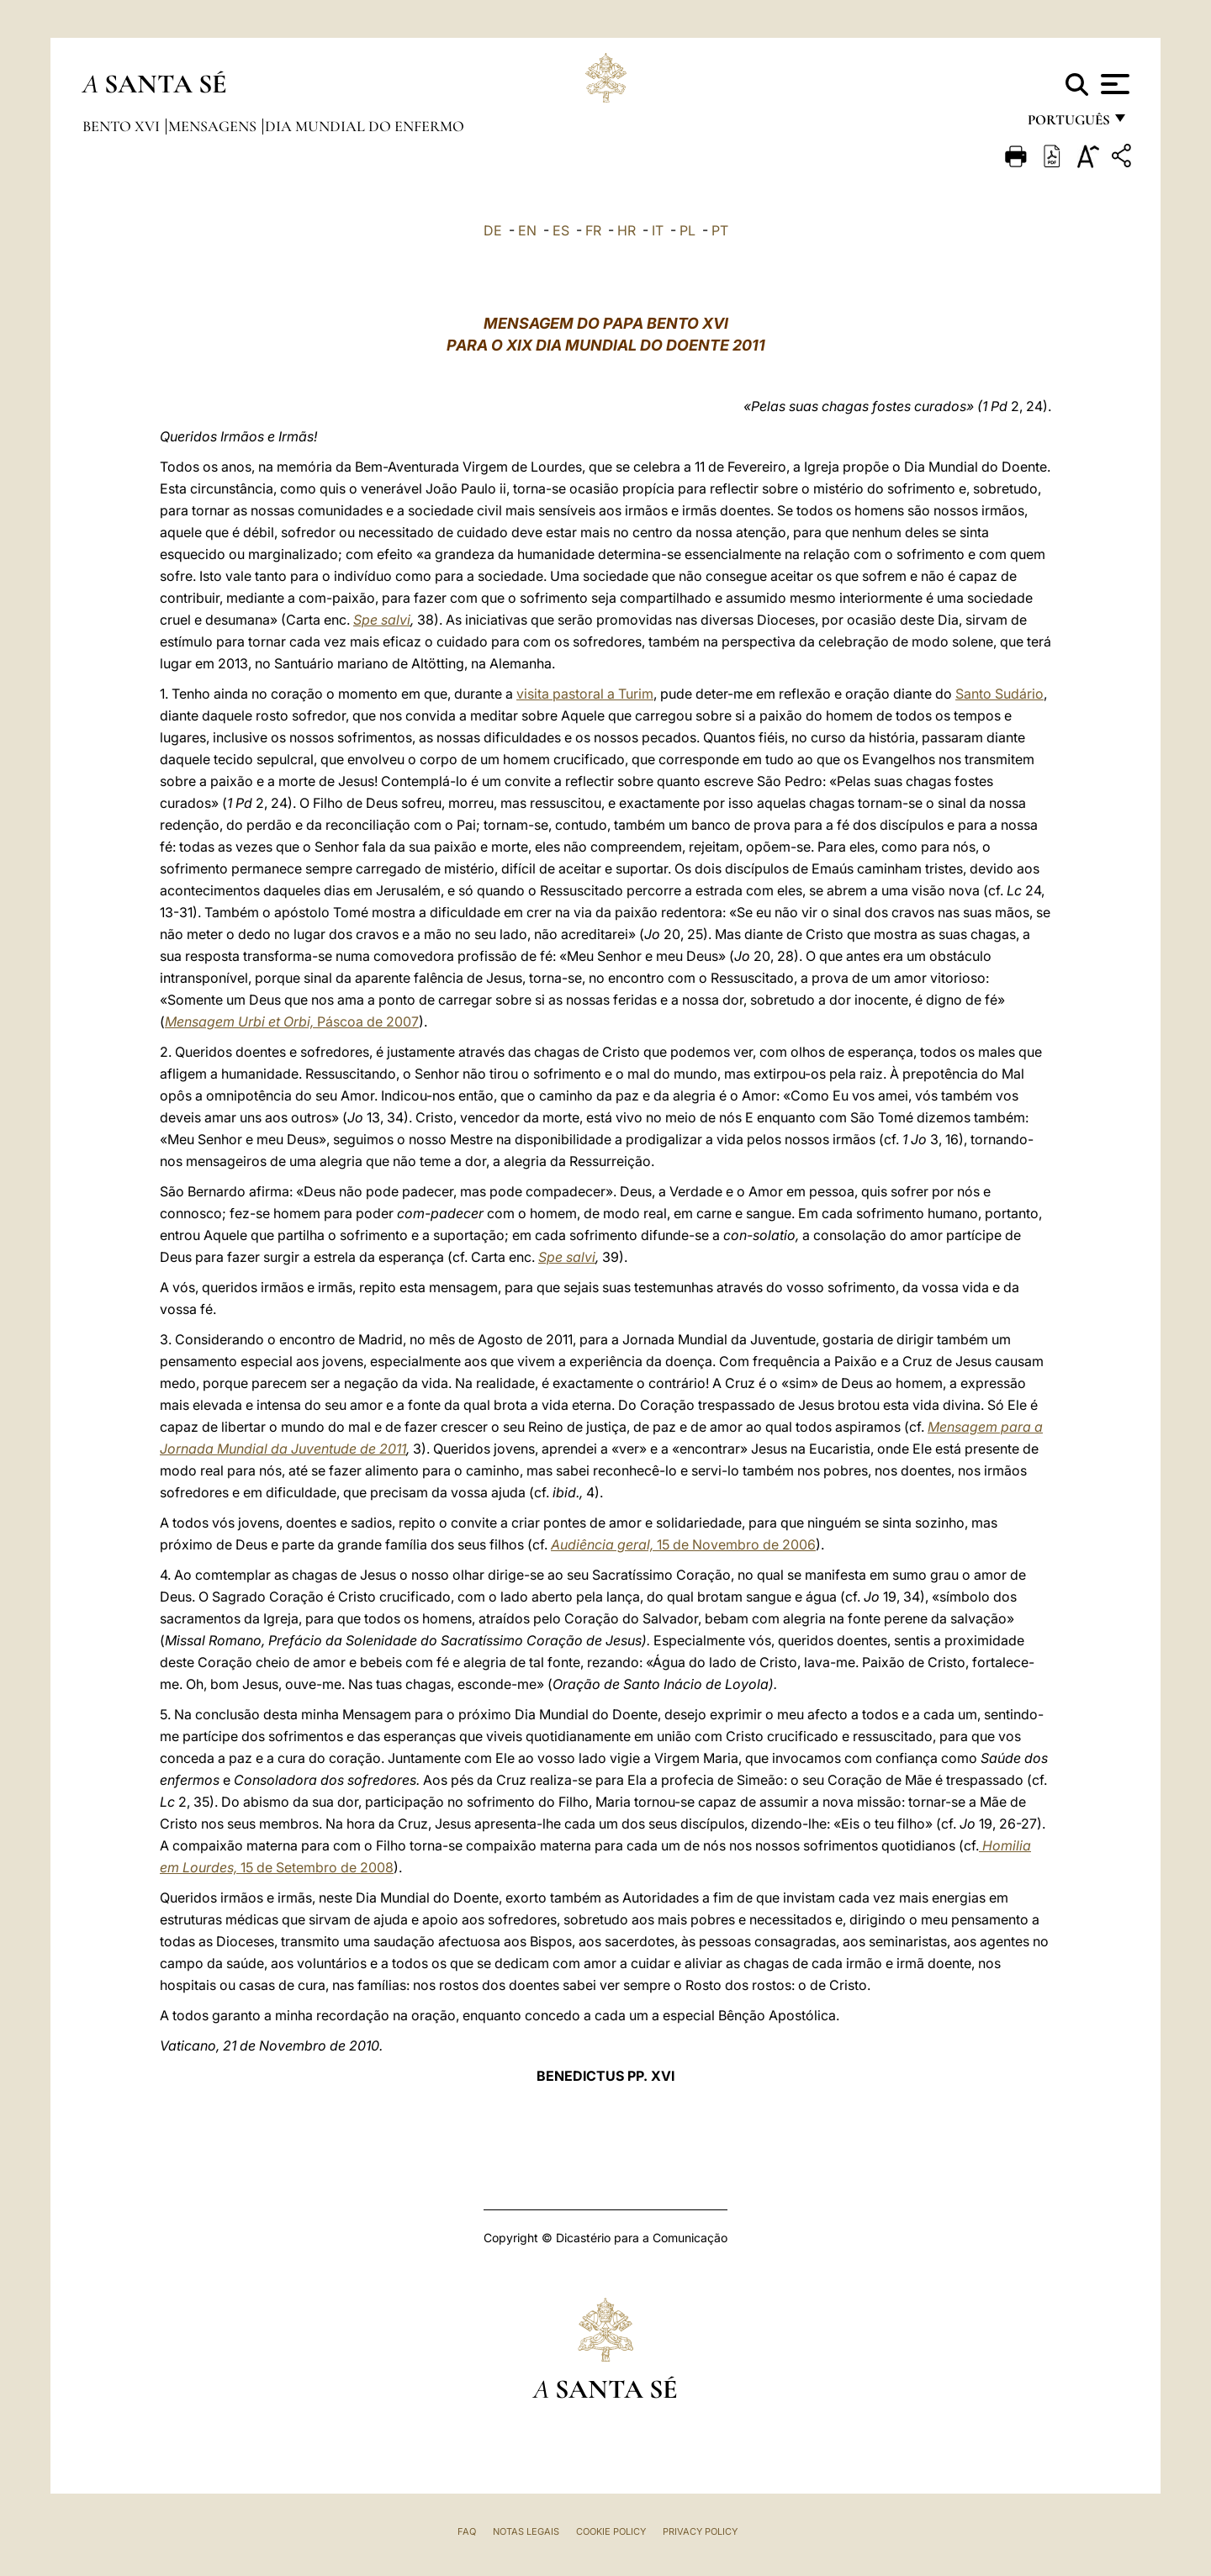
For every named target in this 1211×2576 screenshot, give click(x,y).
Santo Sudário (999, 693)
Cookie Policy (611, 2531)
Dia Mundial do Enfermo (364, 126)
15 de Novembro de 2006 (683, 1544)
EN (527, 230)
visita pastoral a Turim (584, 693)
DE (493, 230)
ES (561, 230)
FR (593, 230)
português (1068, 124)
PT (719, 230)
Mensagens (214, 126)
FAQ (466, 2531)
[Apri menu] (1113, 84)
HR (626, 230)
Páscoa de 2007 (292, 1021)
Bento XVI (122, 126)
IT (658, 230)
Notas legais (526, 2531)
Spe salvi (381, 619)
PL (687, 230)
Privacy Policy (700, 2531)
